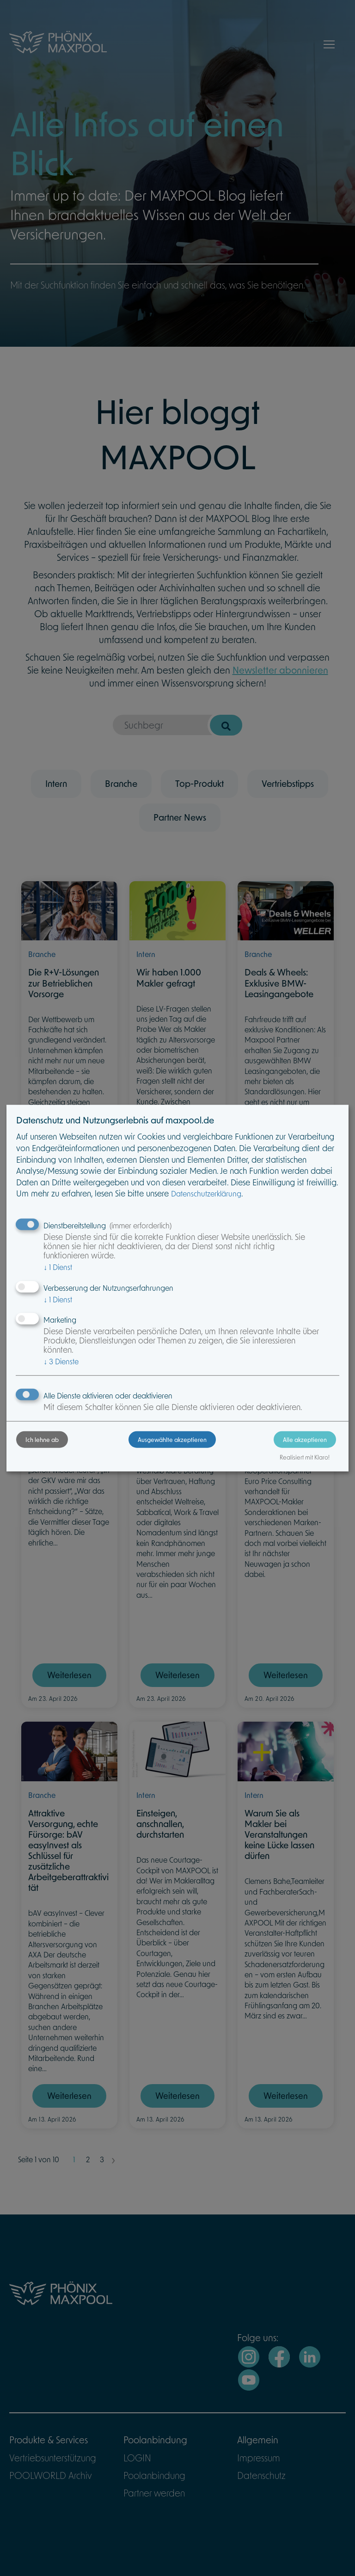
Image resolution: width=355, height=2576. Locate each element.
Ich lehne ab (42, 1439)
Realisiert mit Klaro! (305, 1456)
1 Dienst (57, 1267)
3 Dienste (61, 1361)
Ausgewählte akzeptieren (172, 1439)
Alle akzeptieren (305, 1439)
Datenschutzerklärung (206, 1193)
